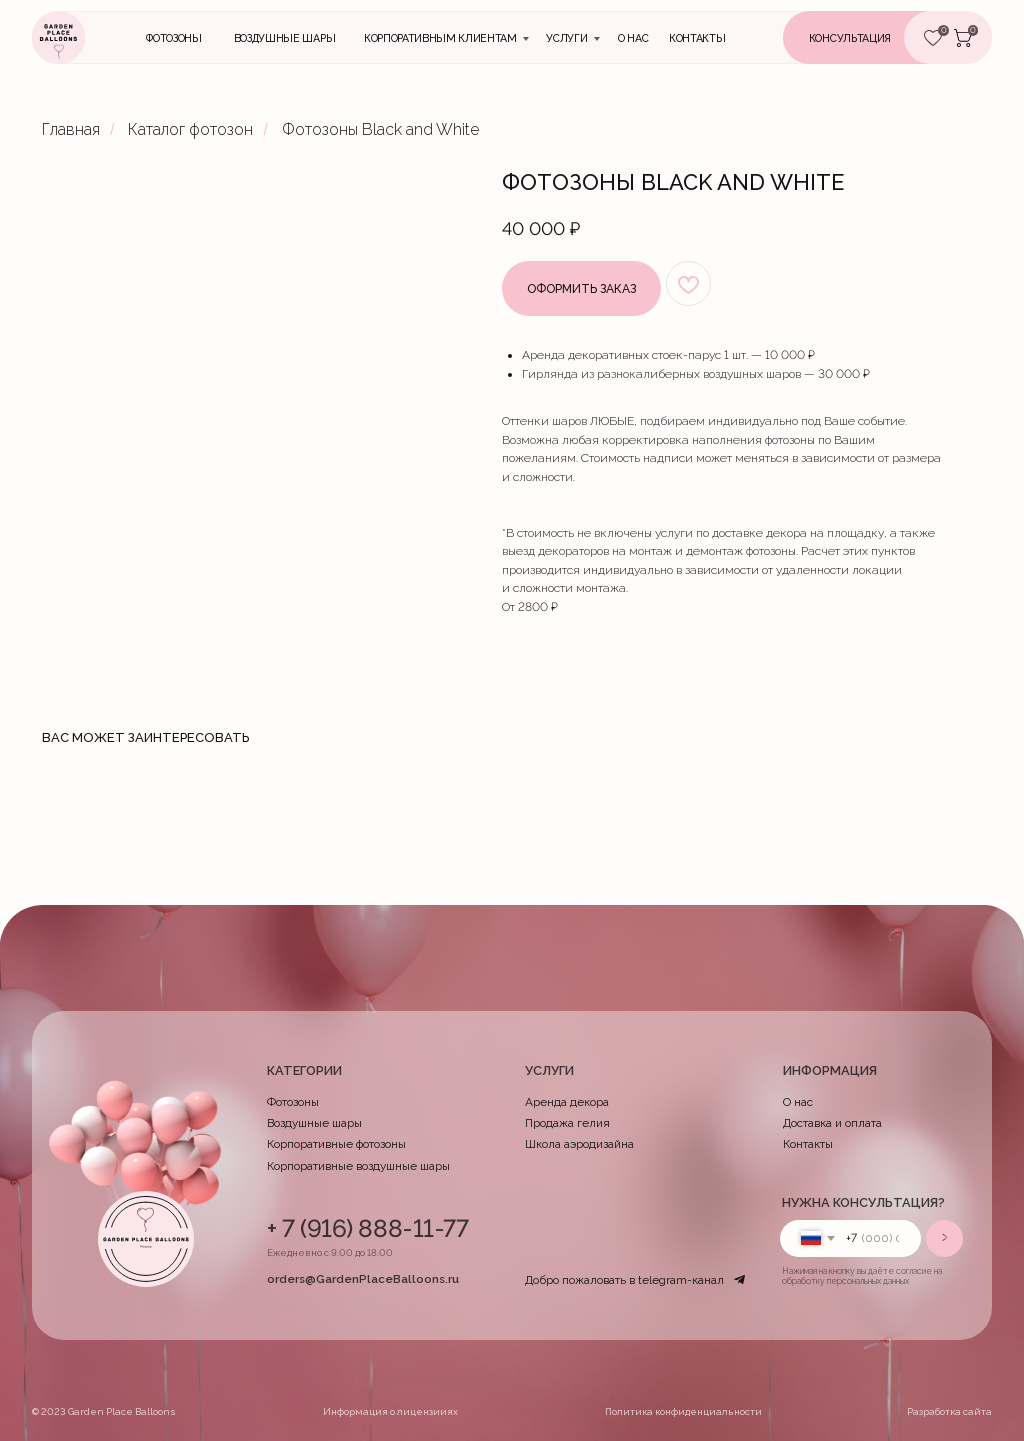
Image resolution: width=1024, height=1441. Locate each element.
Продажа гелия (567, 1123)
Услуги (566, 38)
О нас (633, 38)
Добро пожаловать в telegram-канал (624, 1280)
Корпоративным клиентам (440, 38)
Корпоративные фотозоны (336, 1144)
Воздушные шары (285, 38)
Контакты (808, 1144)
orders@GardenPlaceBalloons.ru (363, 1279)
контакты (697, 38)
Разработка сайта (949, 1411)
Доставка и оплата (832, 1123)
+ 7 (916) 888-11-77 (368, 1228)
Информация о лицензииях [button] (390, 1411)
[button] (873, 37)
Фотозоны (173, 38)
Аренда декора (567, 1102)
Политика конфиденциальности (683, 1411)
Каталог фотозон (190, 129)
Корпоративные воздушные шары (358, 1166)
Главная (71, 129)
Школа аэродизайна (579, 1144)
